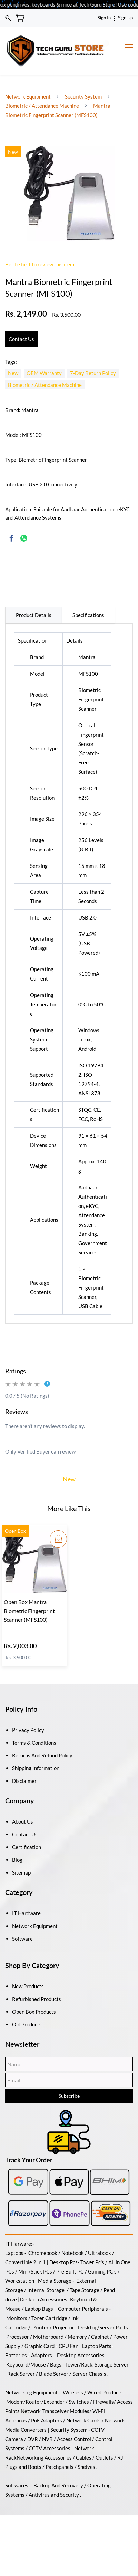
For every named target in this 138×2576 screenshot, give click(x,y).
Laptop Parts (96, 2346)
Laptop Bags (39, 2309)
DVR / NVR (40, 2439)
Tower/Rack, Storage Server (97, 2364)
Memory (77, 2336)
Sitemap (21, 1872)
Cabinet (100, 2336)
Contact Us (25, 1834)
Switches (79, 2402)
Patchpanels (59, 2467)
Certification (26, 1847)
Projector (63, 2327)
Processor (17, 2336)
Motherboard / (50, 2336)
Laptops (14, 2253)
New (69, 1479)
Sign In (104, 17)
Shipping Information (35, 1768)
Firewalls (103, 2402)
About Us (22, 1821)
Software (22, 1939)
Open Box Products (34, 2012)
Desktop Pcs (63, 2262)
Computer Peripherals (83, 2309)
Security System (83, 96)
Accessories (53, 2299)
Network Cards (83, 2420)
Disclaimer (24, 1781)
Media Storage (55, 2281)
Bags (55, 2364)
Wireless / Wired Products (93, 2392)
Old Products (27, 2024)
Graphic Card (39, 2346)
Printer (40, 2327)
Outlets (104, 2457)
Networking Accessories (44, 2457)
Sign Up (125, 17)
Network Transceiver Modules (55, 2411)
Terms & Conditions (34, 1742)
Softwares (16, 2485)
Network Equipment (28, 96)
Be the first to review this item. (40, 264)
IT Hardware (26, 1913)
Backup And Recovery (58, 2485)
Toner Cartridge (49, 2318)
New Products (28, 1986)
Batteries (16, 2355)
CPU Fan (68, 2346)
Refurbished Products (36, 1999)
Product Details (33, 615)
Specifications (88, 615)
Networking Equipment (31, 2392)
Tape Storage (84, 2290)
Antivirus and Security (54, 2495)
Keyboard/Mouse (26, 2364)
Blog (17, 1860)
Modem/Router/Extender (35, 2402)
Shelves (86, 2467)
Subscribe (69, 2096)
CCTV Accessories (49, 2448)
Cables (83, 2457)
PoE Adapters (47, 2420)
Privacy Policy (28, 1730)
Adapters (41, 2355)
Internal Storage (46, 2290)
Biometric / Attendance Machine (42, 106)
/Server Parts (112, 2327)
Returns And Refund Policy (42, 1755)
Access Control (74, 2439)
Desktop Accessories (81, 2355)
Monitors (16, 2318)
